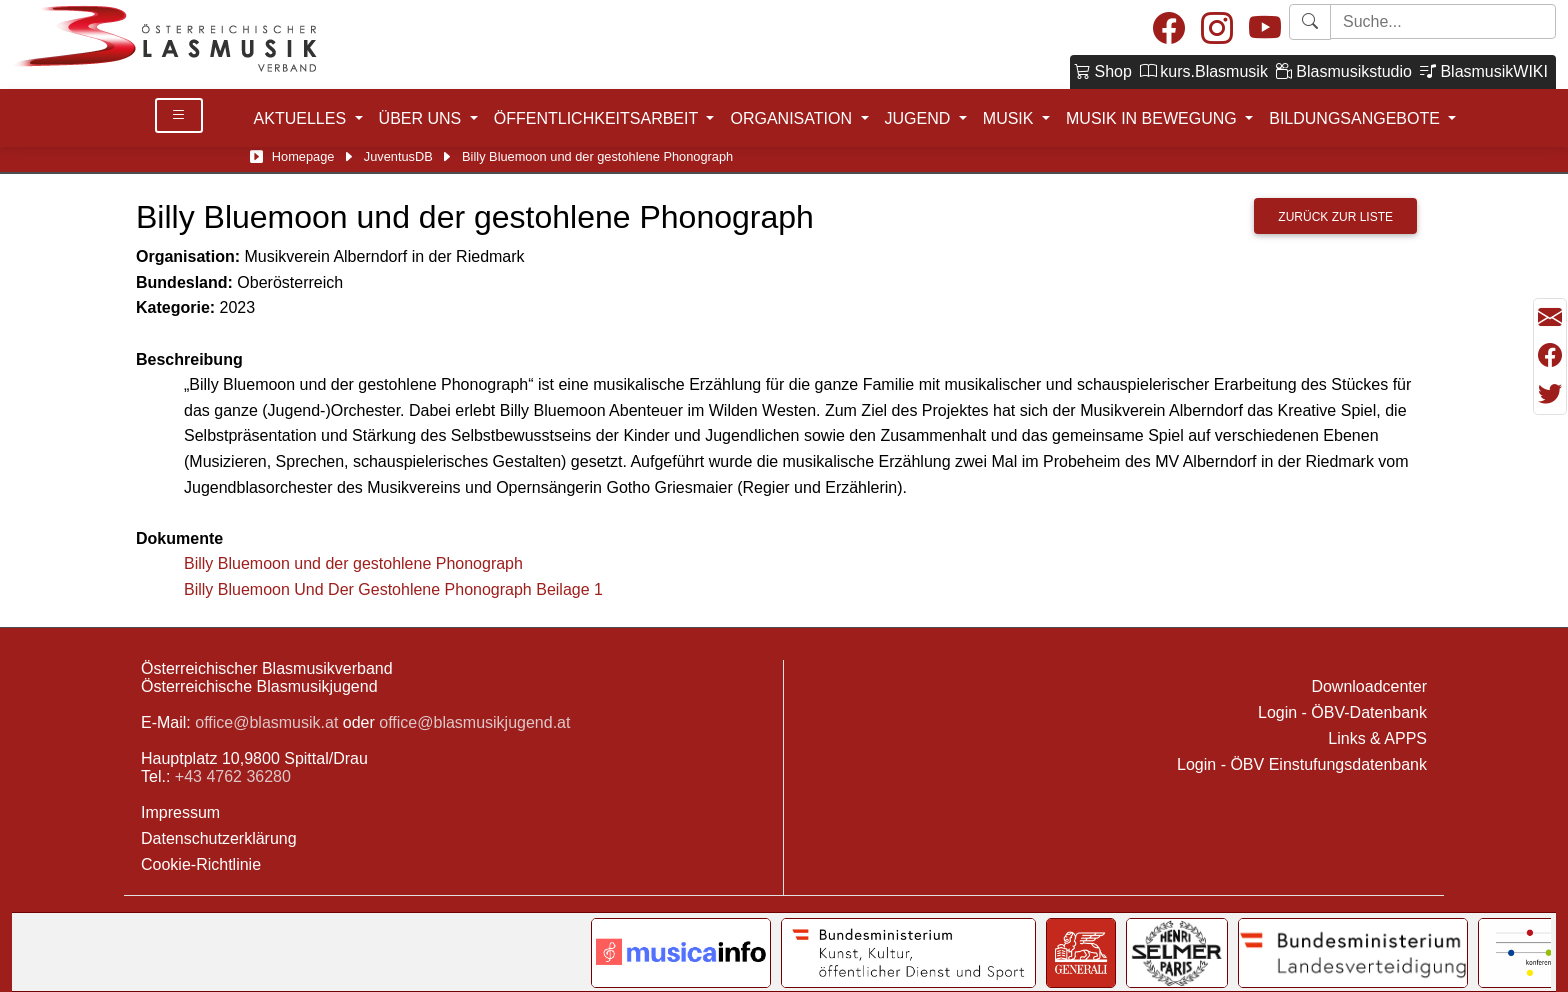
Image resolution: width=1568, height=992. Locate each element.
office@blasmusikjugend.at (474, 722)
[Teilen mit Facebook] (1550, 356)
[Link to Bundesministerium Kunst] (908, 953)
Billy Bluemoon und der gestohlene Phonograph (353, 563)
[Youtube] (1265, 29)
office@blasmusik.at (266, 722)
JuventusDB (398, 156)
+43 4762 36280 (233, 776)
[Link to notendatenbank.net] (681, 953)
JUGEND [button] (920, 118)
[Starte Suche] (1443, 21)
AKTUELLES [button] (302, 118)
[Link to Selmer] (1177, 953)
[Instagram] (1217, 29)
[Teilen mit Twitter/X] (1550, 394)
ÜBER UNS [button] (422, 118)
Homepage (303, 156)
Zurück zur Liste (1335, 217)
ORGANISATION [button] (793, 118)
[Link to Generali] (1081, 953)
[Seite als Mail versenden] (1550, 318)
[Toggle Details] (179, 115)
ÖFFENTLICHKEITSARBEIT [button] (598, 118)
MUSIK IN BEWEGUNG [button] (1153, 118)
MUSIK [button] (1010, 118)
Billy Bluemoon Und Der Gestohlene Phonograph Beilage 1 (393, 589)
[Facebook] (1169, 29)
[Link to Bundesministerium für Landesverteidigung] (1353, 953)
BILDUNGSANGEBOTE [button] (1356, 118)
